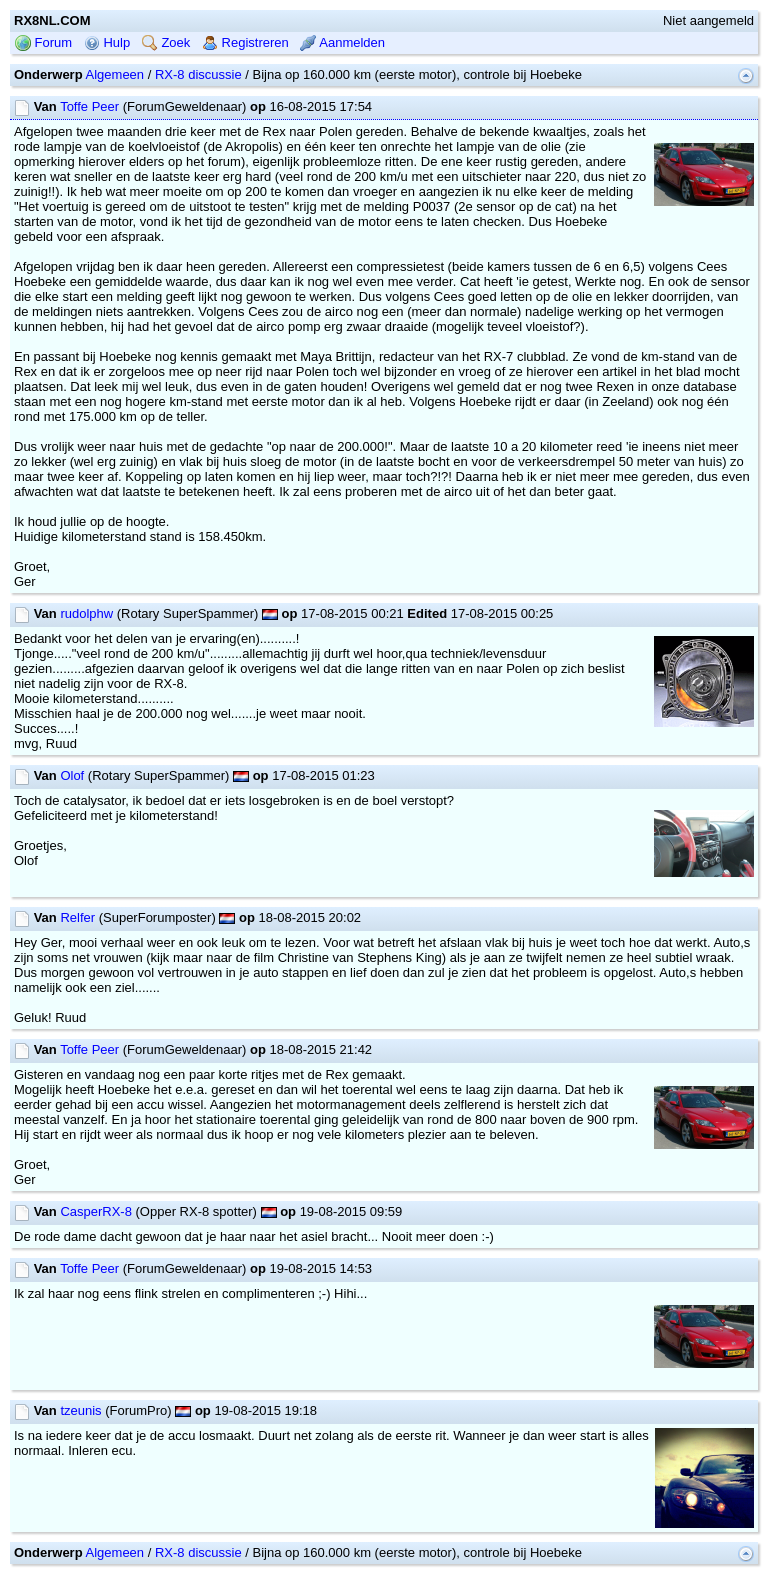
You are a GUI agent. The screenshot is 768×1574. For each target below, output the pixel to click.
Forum (43, 42)
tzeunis (80, 1410)
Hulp (107, 42)
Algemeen (115, 74)
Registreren (245, 42)
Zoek (166, 42)
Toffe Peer (89, 106)
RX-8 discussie (198, 74)
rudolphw (86, 613)
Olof (72, 775)
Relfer (77, 917)
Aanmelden (342, 42)
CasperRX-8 (96, 1211)
